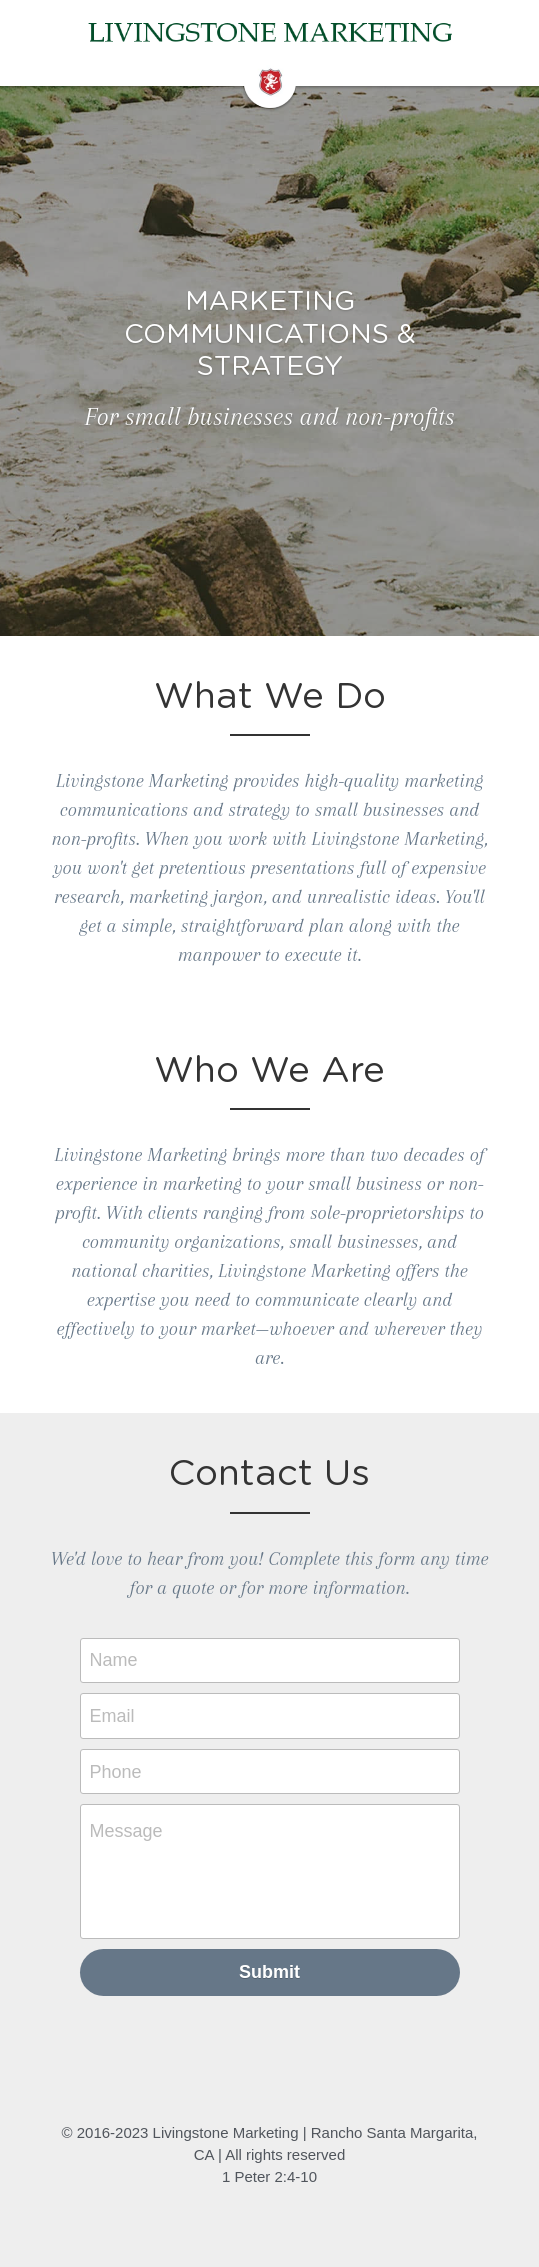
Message (126, 1831)
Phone (116, 1771)
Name (114, 1660)
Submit (269, 1972)
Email (112, 1716)
